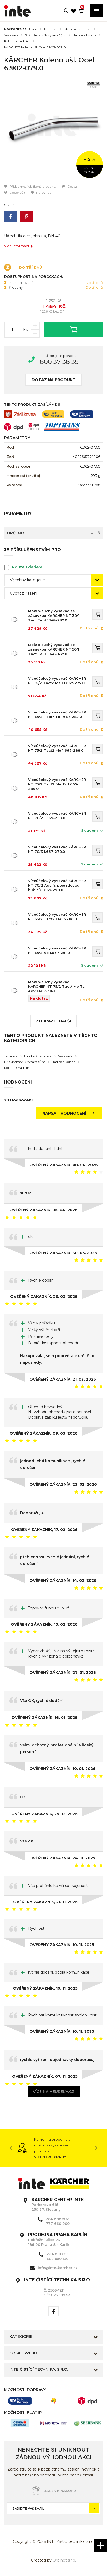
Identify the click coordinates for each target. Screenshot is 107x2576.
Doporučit (14, 192)
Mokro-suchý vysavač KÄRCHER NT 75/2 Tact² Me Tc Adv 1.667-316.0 (56, 986)
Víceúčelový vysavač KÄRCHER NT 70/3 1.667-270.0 (57, 849)
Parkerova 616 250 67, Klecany (58, 2205)
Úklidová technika (77, 29)
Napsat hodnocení (70, 1113)
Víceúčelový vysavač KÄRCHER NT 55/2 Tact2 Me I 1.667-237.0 (57, 680)
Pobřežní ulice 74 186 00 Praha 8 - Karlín (57, 2240)
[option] (53, 128)
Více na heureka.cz (53, 2091)
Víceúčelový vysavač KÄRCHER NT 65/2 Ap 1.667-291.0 (57, 950)
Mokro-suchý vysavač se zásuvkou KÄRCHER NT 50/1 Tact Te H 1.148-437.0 (53, 649)
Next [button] (96, 2148)
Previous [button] (10, 2148)
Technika (50, 29)
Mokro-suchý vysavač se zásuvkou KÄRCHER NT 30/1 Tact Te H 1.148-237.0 (53, 615)
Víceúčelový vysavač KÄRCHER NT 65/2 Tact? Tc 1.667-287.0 (57, 714)
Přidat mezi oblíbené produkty (30, 186)
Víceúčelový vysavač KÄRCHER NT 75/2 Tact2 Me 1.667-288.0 (57, 748)
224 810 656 (58, 2254)
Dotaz (69, 186)
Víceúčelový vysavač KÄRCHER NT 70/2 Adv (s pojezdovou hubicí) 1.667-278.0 (57, 885)
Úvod (33, 29)
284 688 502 (57, 2219)
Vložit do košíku (73, 329)
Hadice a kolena (84, 35)
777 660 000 (58, 2223)
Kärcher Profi (88, 485)
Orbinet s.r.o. (64, 2560)
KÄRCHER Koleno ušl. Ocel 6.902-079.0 (35, 47)
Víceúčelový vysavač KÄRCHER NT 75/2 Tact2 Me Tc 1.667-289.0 (57, 784)
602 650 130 (57, 2258)
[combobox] (53, 580)
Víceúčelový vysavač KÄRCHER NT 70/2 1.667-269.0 (57, 815)
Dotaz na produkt (53, 379)
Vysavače (11, 35)
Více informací (18, 246)
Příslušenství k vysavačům (45, 35)
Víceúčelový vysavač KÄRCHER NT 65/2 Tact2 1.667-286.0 (57, 916)
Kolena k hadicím (17, 41)
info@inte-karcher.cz (58, 2268)
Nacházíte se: (15, 29)
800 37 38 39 (59, 362)
